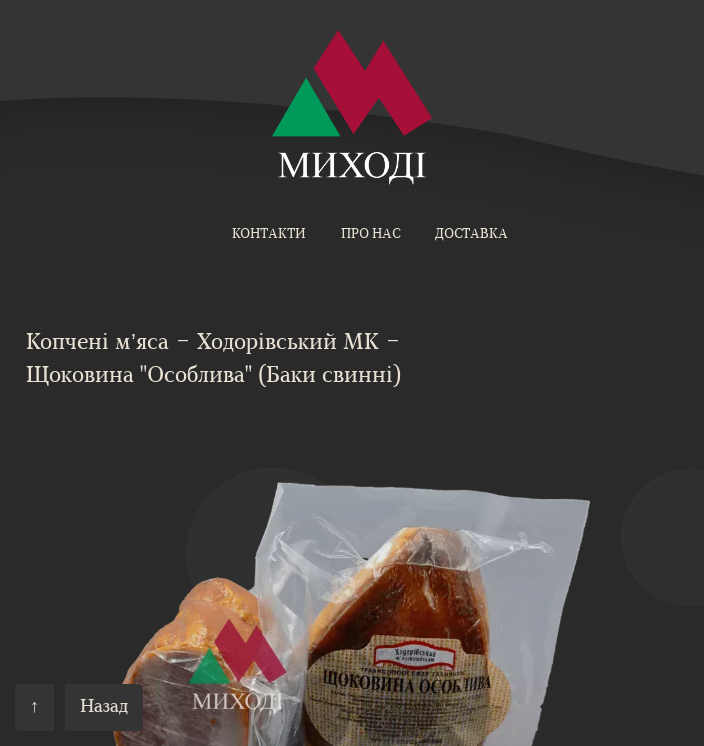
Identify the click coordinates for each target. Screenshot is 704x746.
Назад (104, 707)
